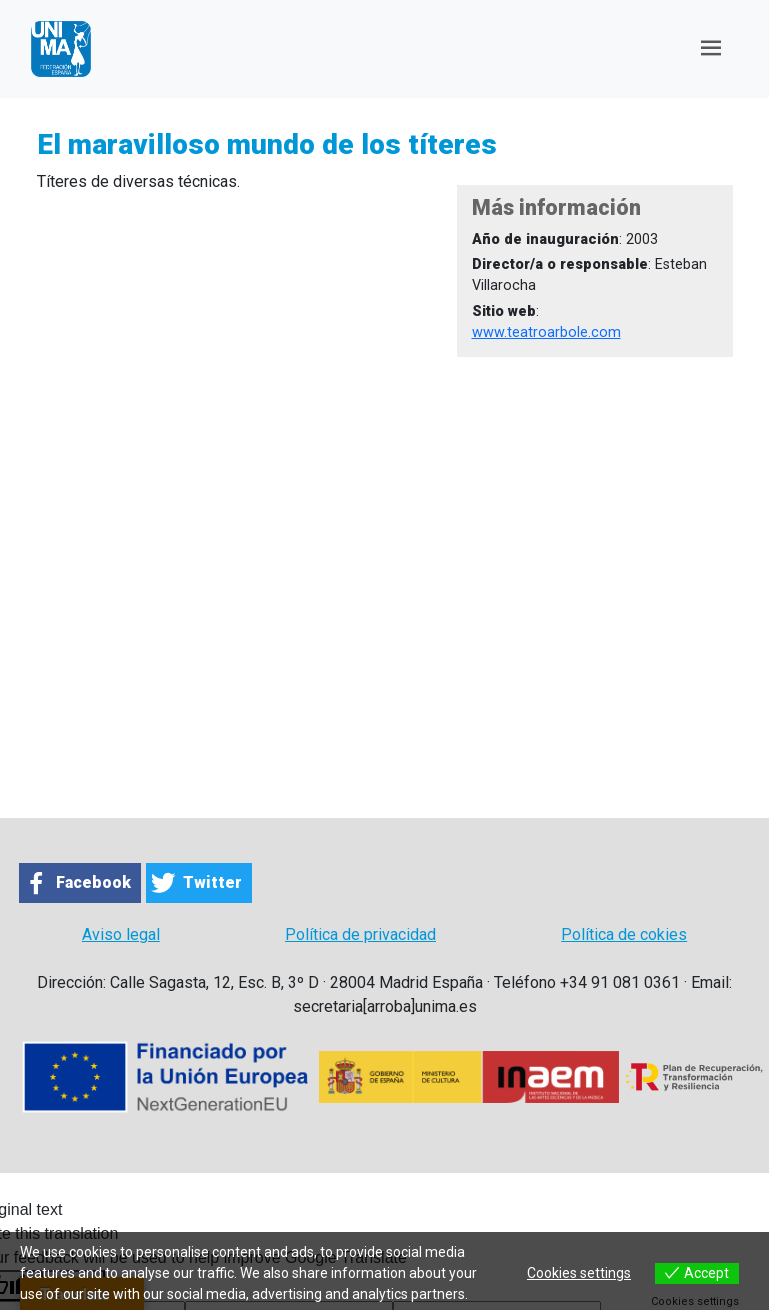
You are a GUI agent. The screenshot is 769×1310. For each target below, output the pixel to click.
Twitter (212, 882)
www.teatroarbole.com (546, 332)
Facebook (93, 882)
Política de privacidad (360, 934)
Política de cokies (624, 934)
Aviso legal (121, 934)
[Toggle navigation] (711, 48)
